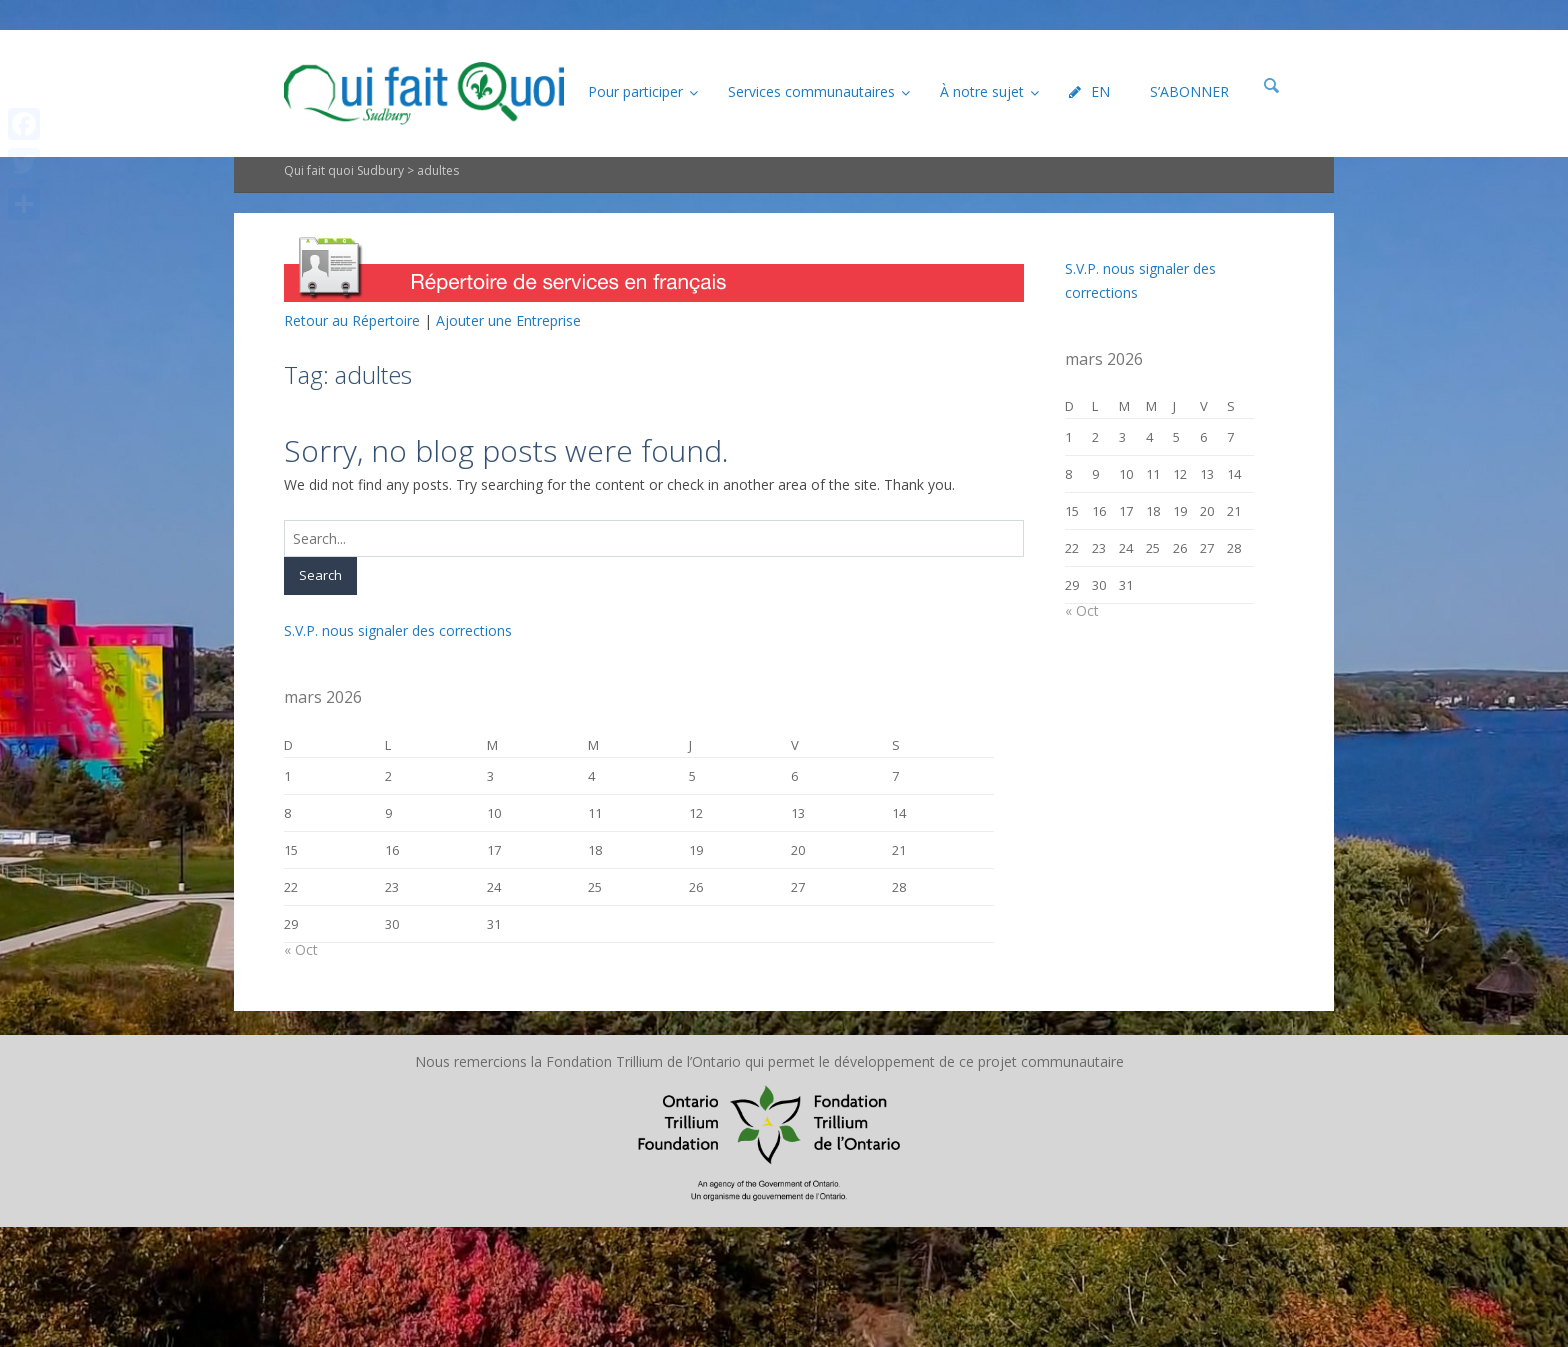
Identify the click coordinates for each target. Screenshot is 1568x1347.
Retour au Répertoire (352, 320)
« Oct (301, 949)
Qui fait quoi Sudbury (344, 170)
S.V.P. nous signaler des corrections (398, 630)
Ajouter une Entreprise (508, 320)
